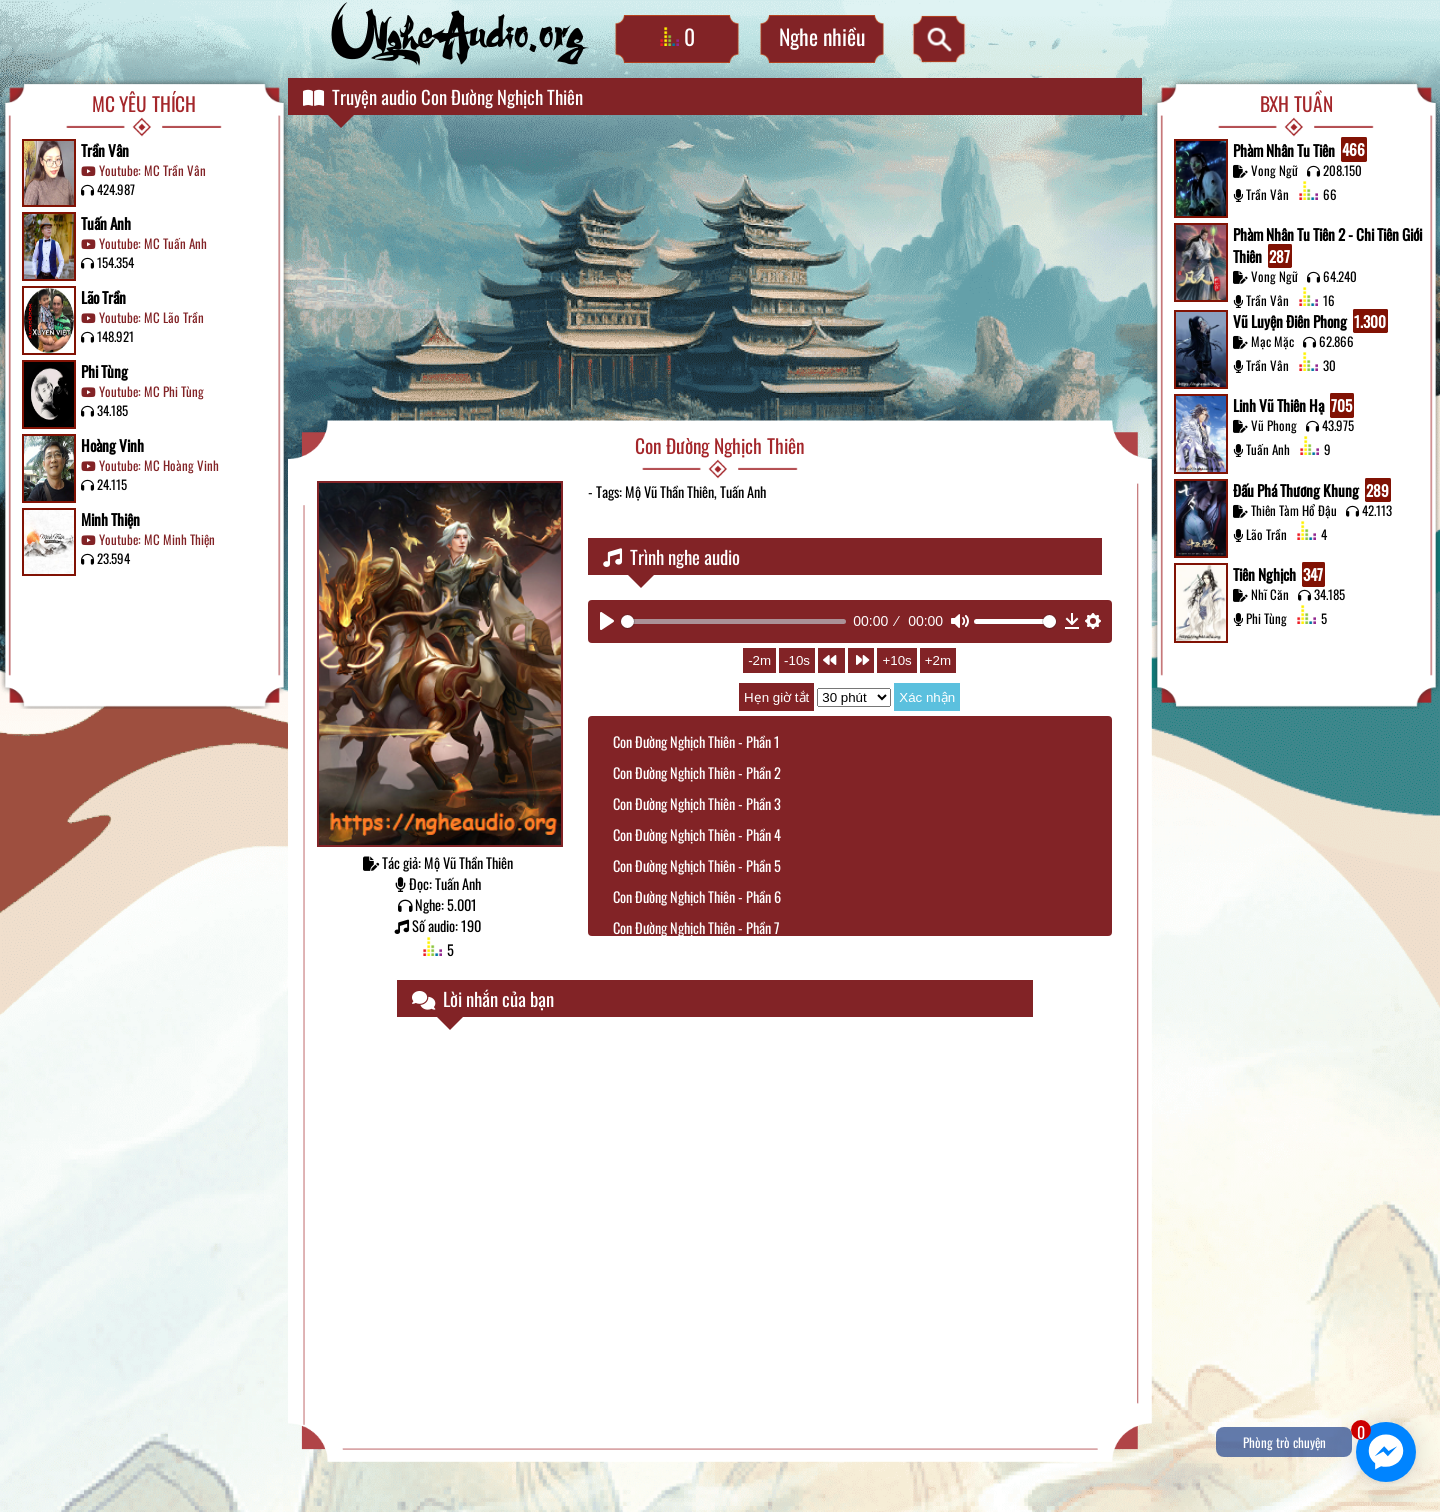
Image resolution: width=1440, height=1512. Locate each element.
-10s (797, 660)
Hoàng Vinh (112, 445)
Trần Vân (105, 150)
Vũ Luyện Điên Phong (1310, 321)
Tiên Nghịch (1279, 574)
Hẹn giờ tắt (776, 697)
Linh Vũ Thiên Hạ (1293, 405)
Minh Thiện (110, 519)
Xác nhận (927, 697)
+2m (938, 660)
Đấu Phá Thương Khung (1312, 490)
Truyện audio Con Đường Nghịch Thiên (443, 96)
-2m (759, 660)
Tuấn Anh (106, 223)
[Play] (607, 621)
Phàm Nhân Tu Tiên (1300, 149)
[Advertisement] (720, 270)
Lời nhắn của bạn (483, 998)
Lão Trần (103, 297)
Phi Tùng (104, 371)
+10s (896, 660)
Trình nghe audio (671, 556)
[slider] (733, 621)
